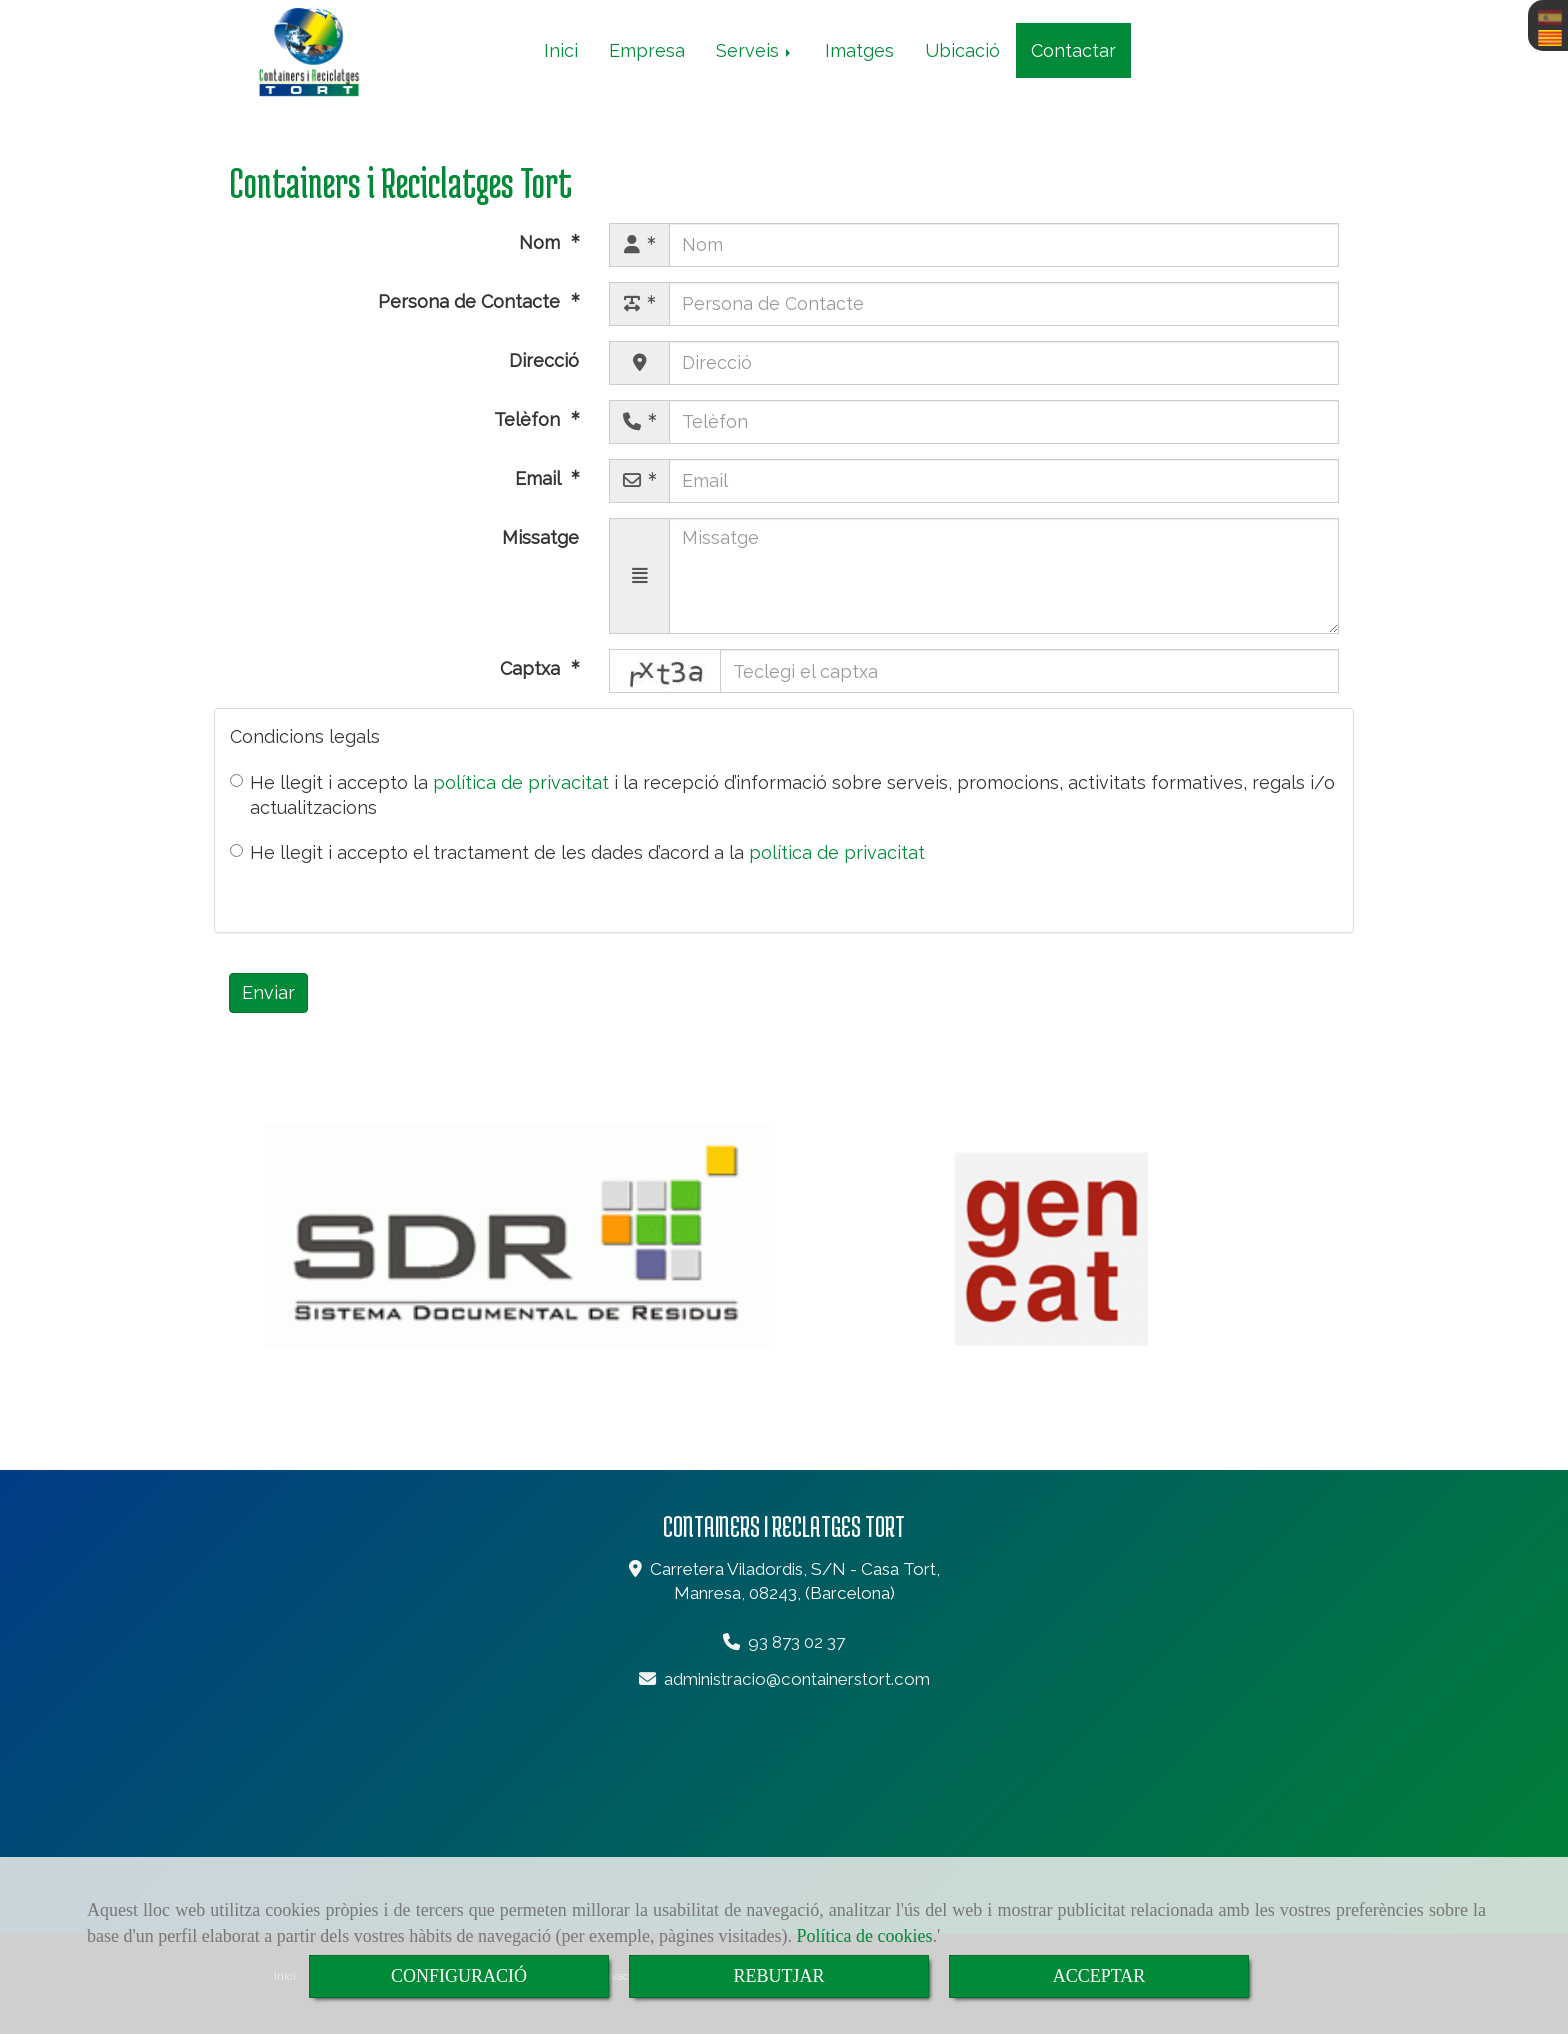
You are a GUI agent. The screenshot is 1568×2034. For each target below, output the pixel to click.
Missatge (540, 537)
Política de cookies (865, 1936)
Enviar (268, 992)
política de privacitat (521, 782)
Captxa (532, 668)
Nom (542, 242)
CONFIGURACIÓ (459, 1976)
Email (540, 478)
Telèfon (529, 419)
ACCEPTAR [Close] (1099, 1976)
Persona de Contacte (471, 301)
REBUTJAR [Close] (778, 1976)
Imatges (859, 50)
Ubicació (962, 50)
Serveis (755, 50)
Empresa (647, 50)
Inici (561, 50)
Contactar (1073, 50)
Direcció (544, 360)
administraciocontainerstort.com (797, 1679)
